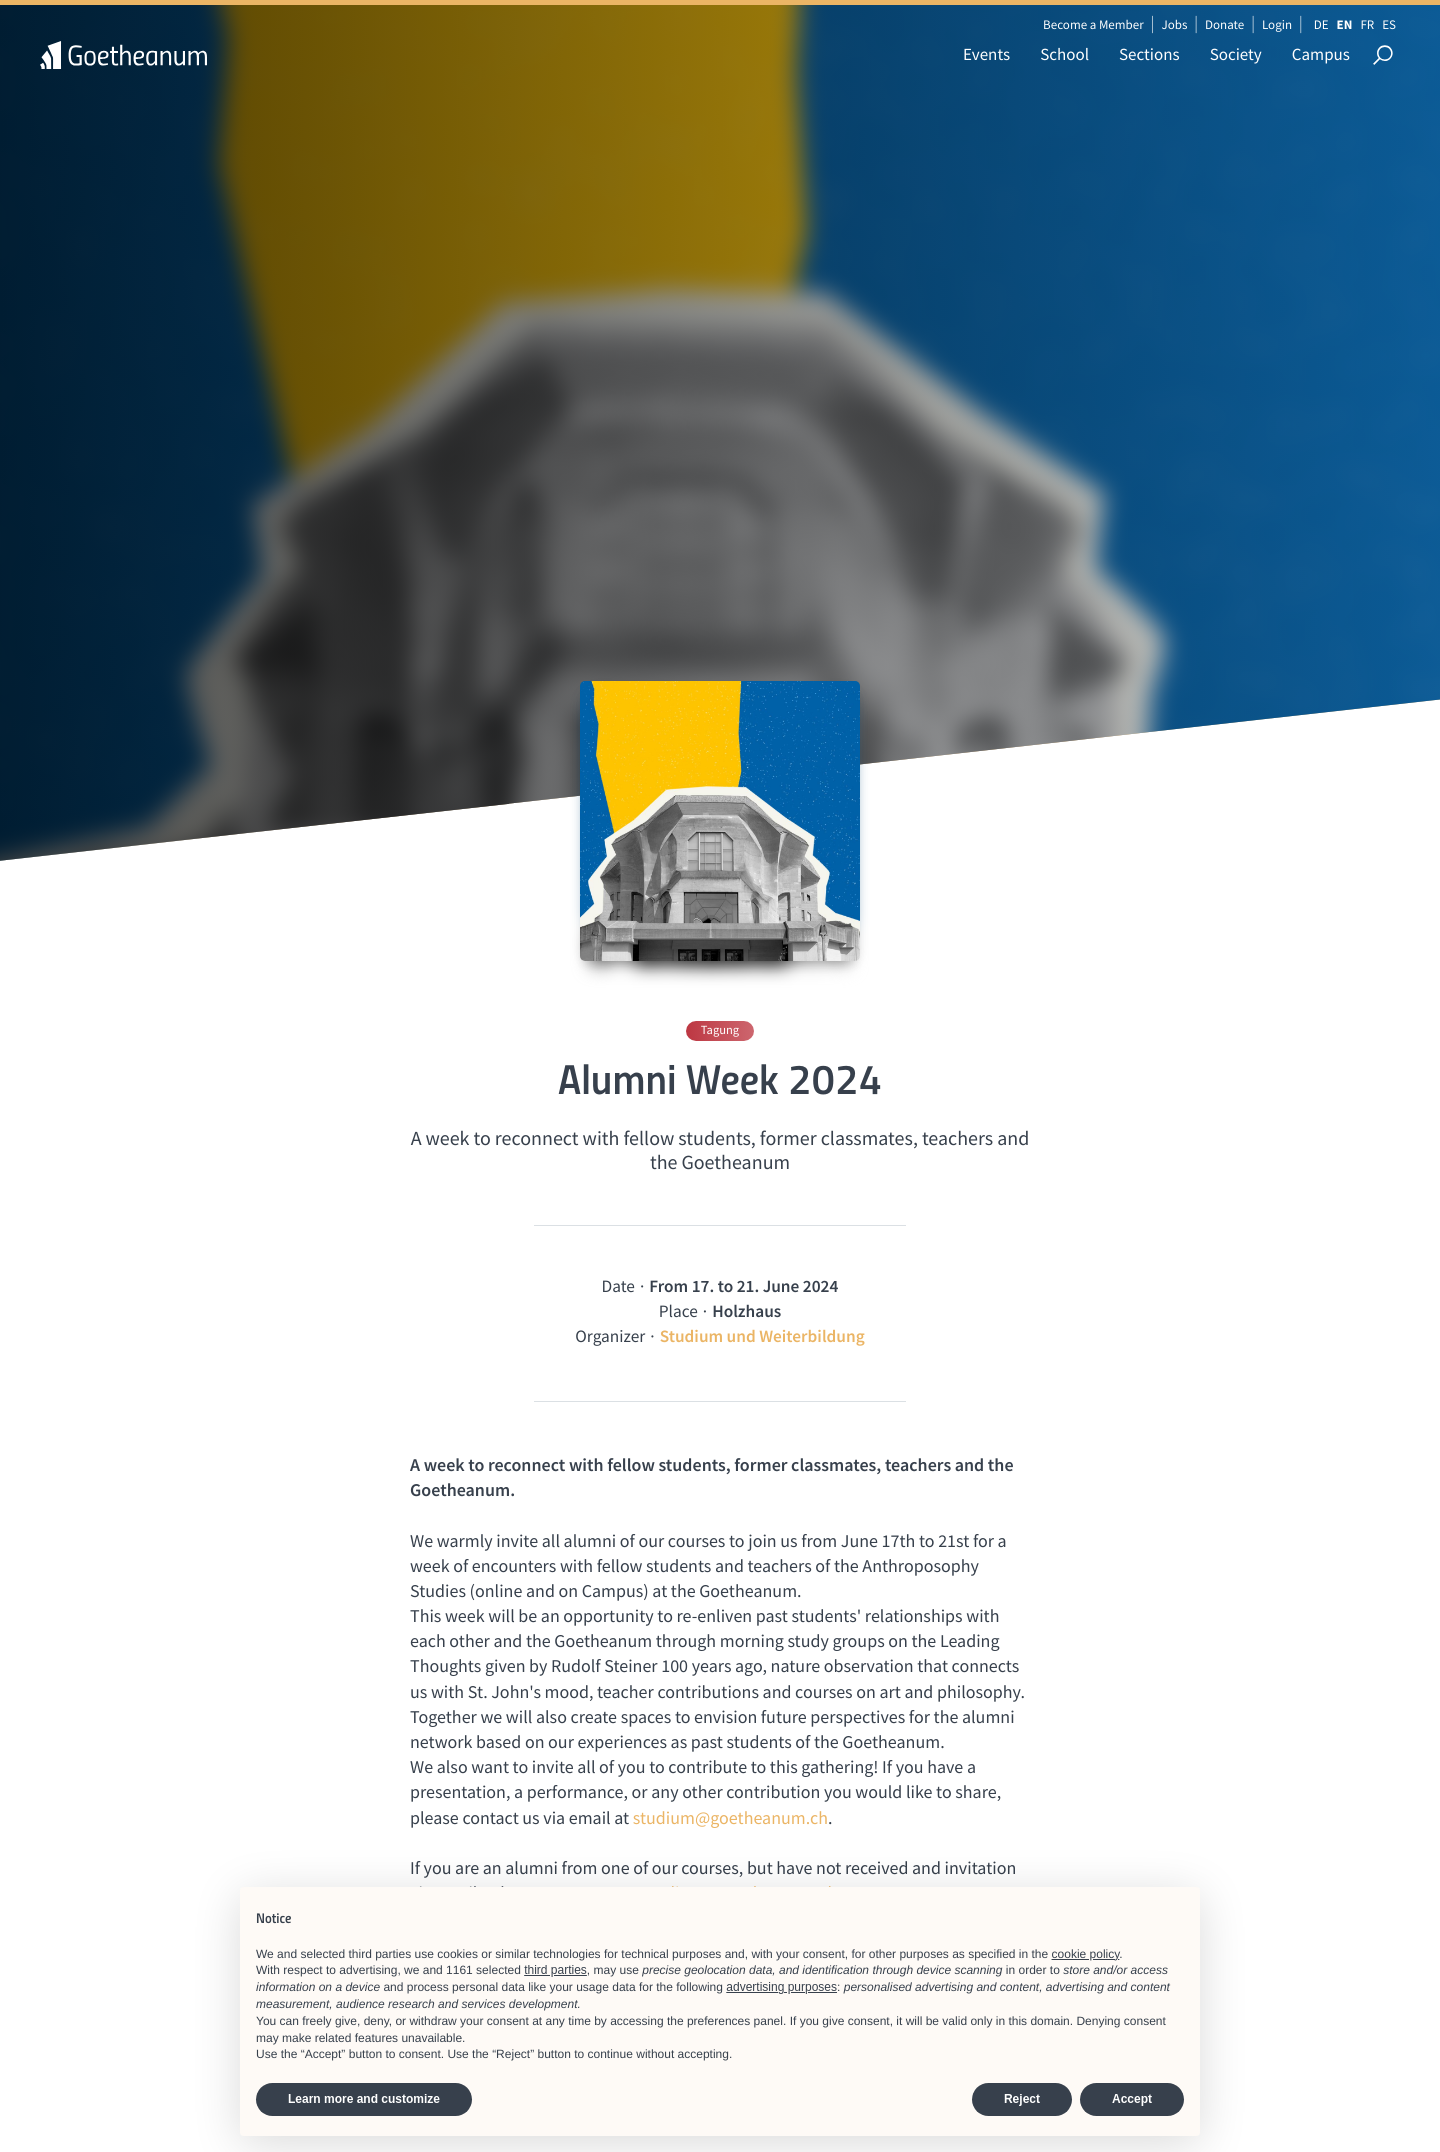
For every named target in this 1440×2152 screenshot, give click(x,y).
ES (1389, 24)
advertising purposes (781, 1987)
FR (1367, 24)
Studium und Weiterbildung (762, 1336)
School (1064, 54)
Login (1277, 24)
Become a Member (1093, 24)
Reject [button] (1022, 2099)
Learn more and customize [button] (364, 2099)
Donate (1224, 24)
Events (986, 54)
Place (678, 1311)
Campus (1321, 54)
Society (1236, 54)
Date (618, 1286)
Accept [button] (1132, 2099)
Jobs (1174, 24)
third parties (555, 1970)
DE (1321, 24)
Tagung (720, 1030)
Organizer (610, 1336)
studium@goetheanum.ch (730, 1817)
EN (1345, 24)
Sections (1149, 54)
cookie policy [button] (1086, 1954)
